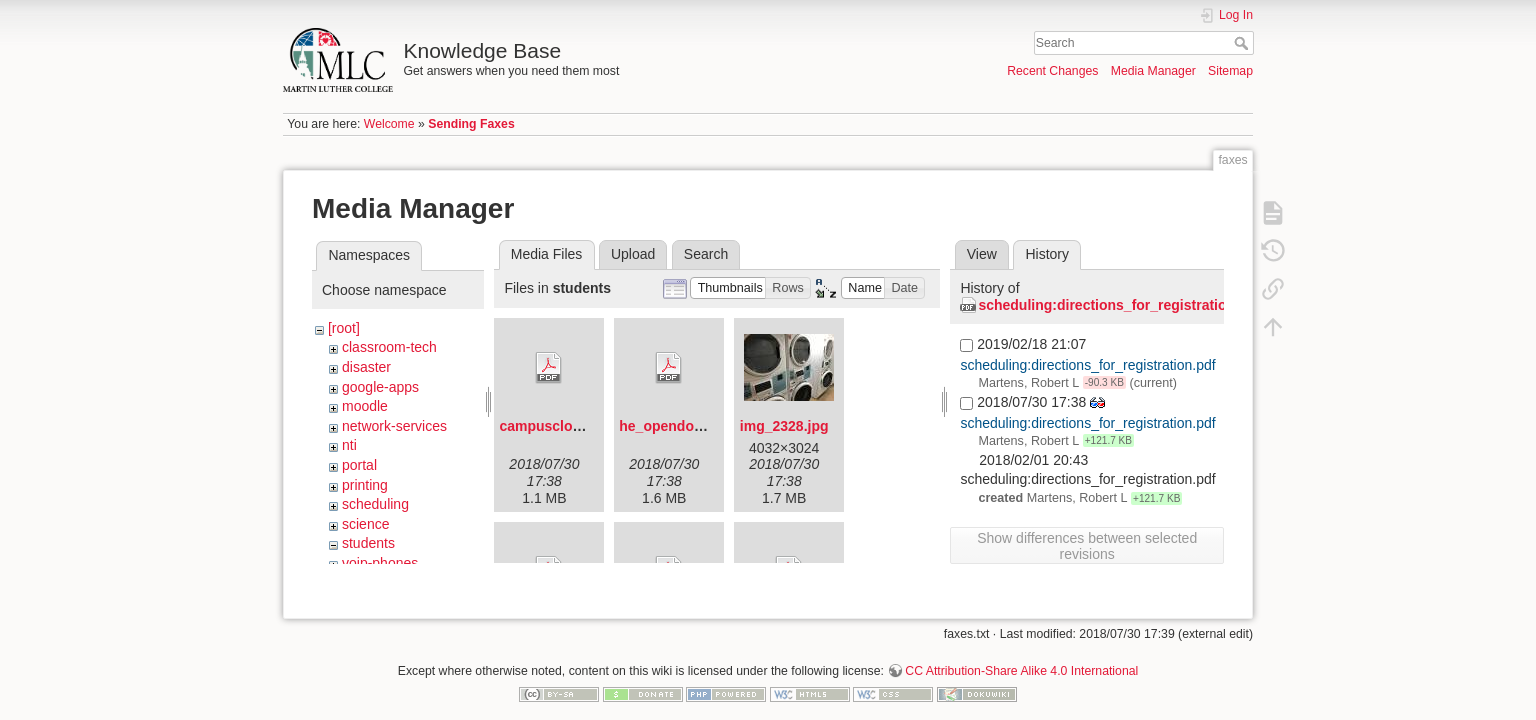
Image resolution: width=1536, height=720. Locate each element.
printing (365, 485)
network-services (394, 426)
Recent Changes (1052, 71)
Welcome (389, 124)
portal (359, 465)
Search (1243, 43)
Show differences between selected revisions (1087, 546)
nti (349, 445)
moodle (365, 406)
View (982, 254)
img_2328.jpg (784, 426)
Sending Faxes (471, 124)
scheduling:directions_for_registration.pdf (1119, 305)
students (368, 543)
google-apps (380, 387)
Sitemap (1230, 71)
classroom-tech (389, 347)
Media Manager (1153, 71)
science (365, 524)
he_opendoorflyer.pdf (690, 426)
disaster (366, 367)
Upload (633, 254)
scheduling (375, 504)
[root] (344, 328)
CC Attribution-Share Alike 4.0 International (1021, 654)
